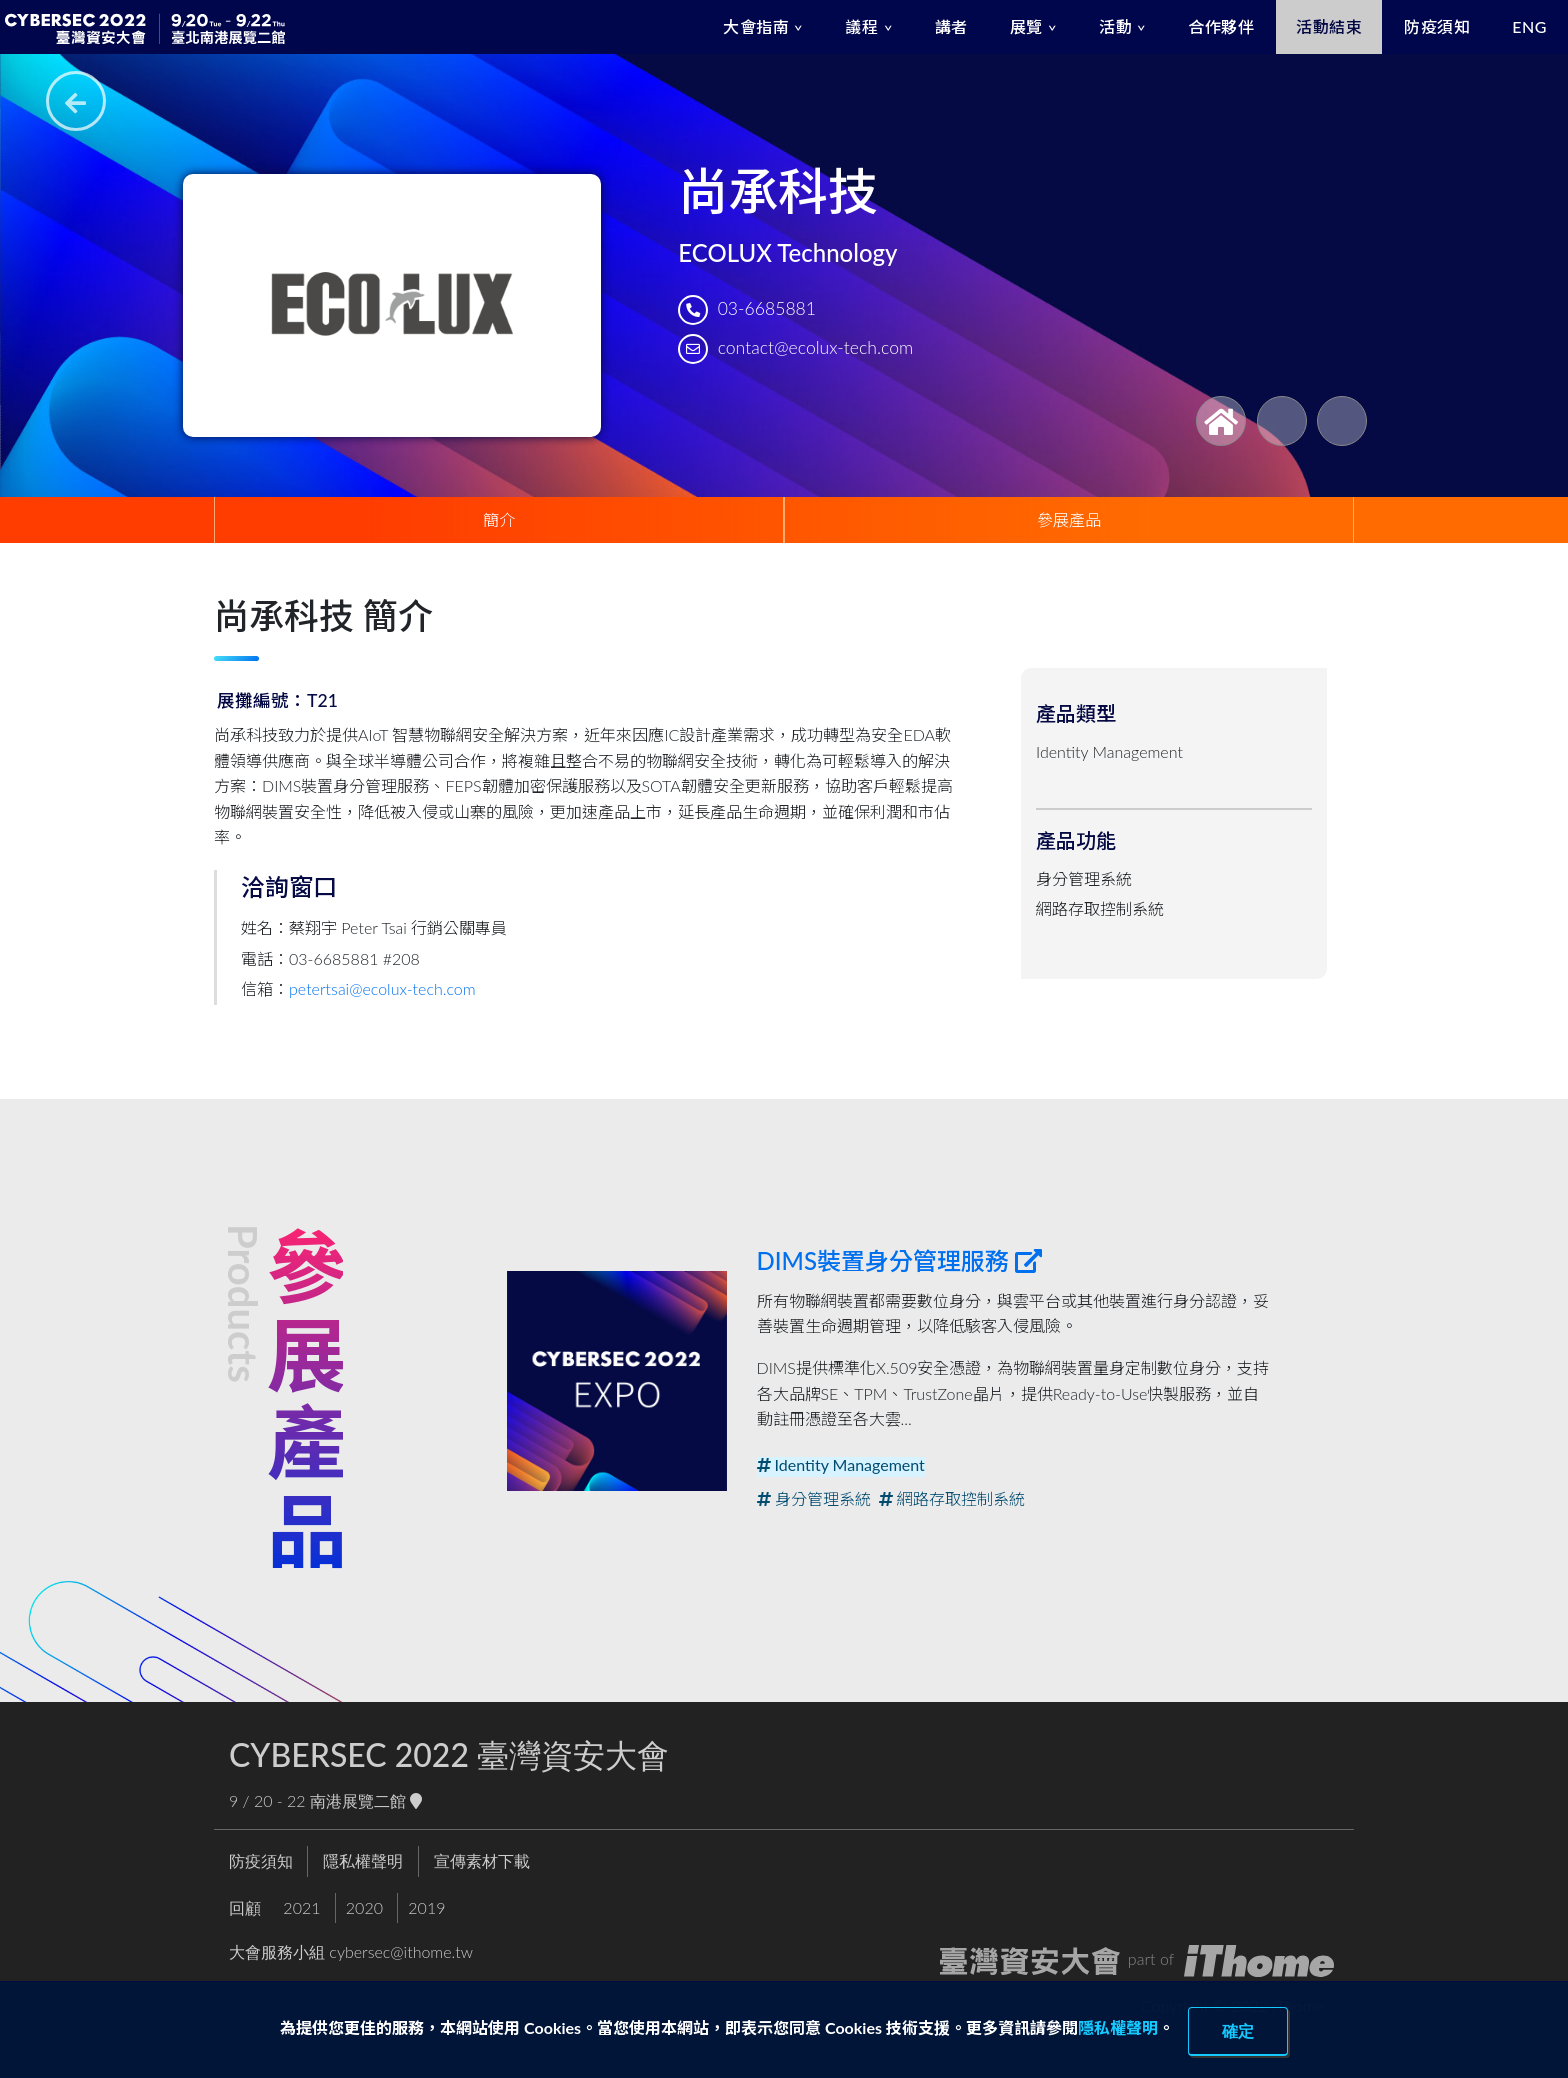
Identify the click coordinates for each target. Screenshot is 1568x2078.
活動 (1115, 26)
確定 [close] (1238, 2031)
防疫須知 (1437, 26)
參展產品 (1069, 519)
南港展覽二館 (366, 1800)
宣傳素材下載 (482, 1860)
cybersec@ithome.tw (401, 1951)
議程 (861, 26)
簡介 (499, 519)
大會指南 (756, 26)
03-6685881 (767, 308)
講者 (951, 26)
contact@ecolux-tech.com (815, 347)
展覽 (1026, 26)
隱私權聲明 (1118, 2027)
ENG (1529, 26)
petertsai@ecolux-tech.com (382, 988)
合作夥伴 (1221, 26)
